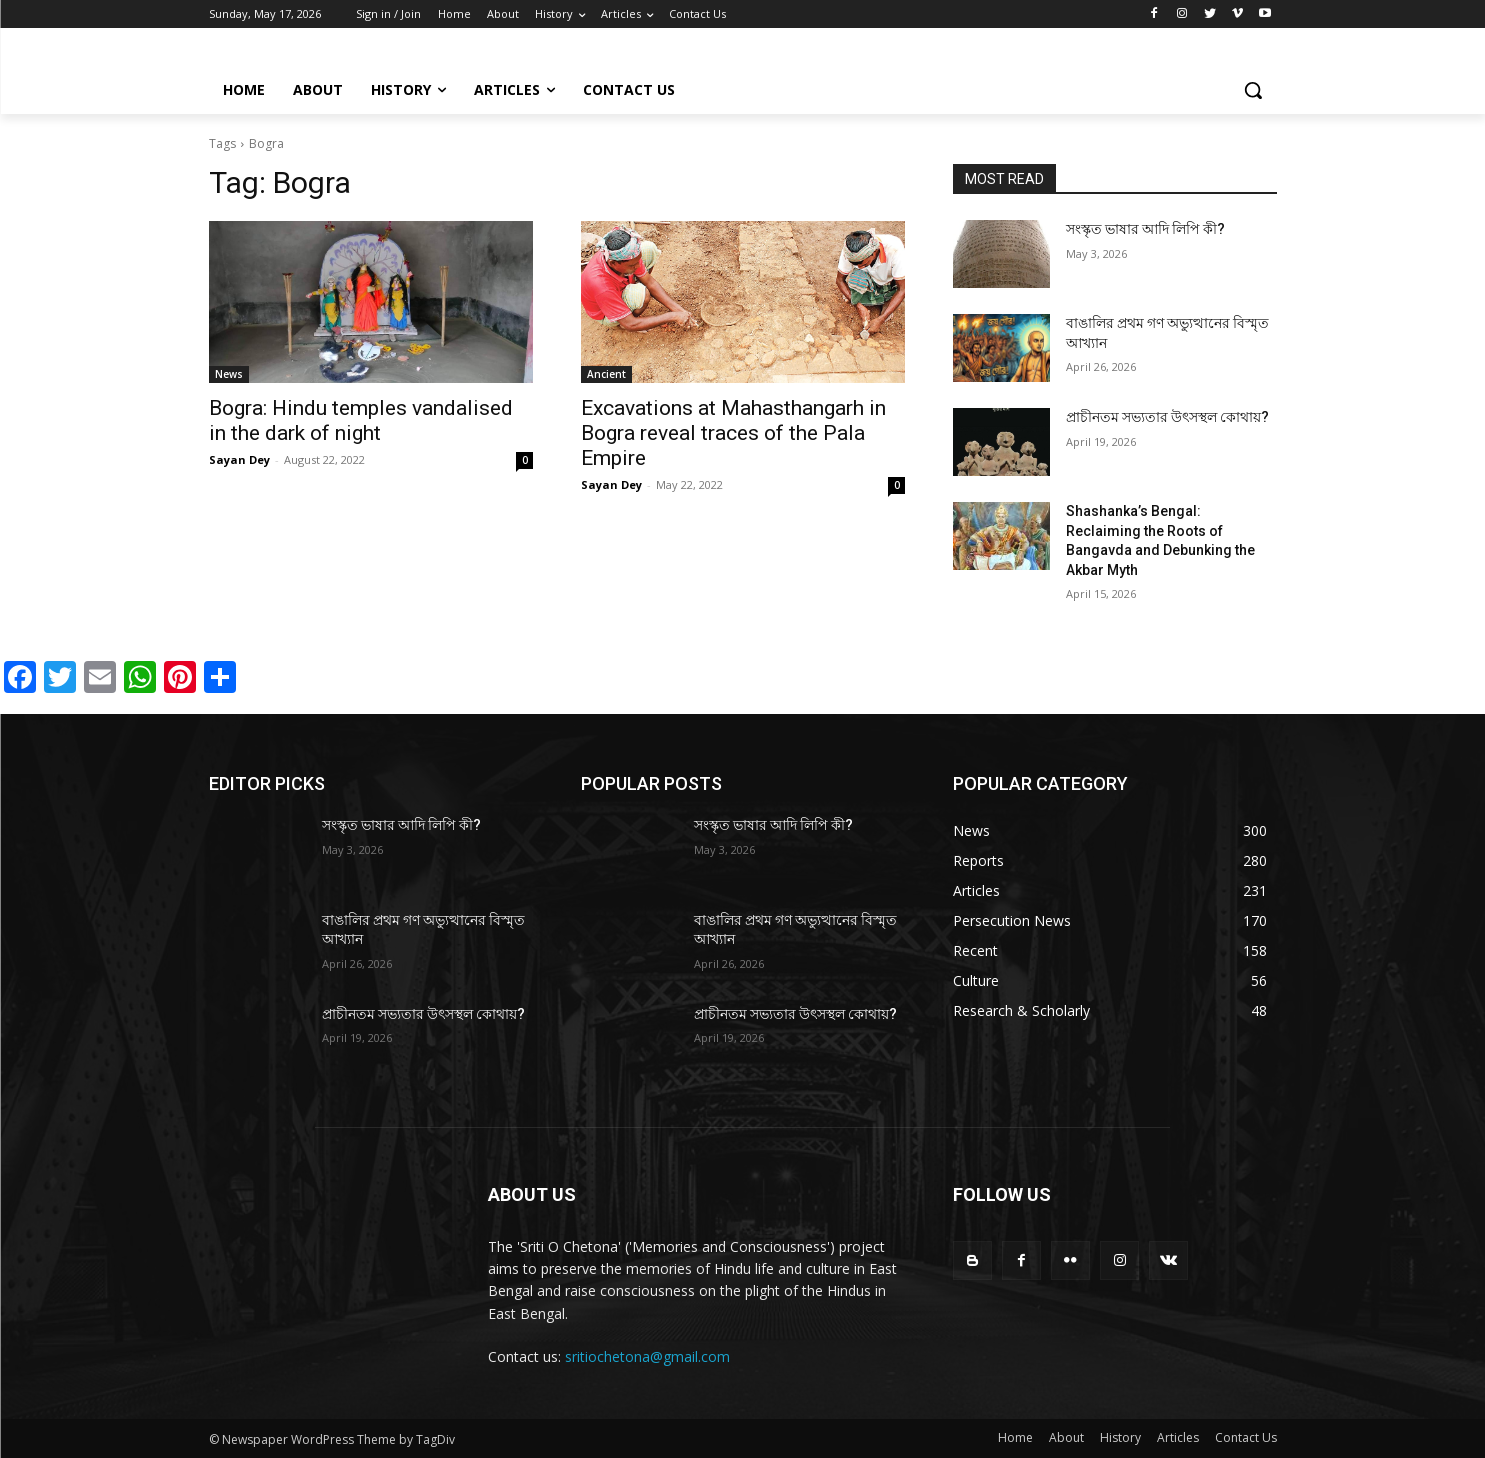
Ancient (606, 374)
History (1120, 1437)
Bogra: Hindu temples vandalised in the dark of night (361, 420)
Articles (1178, 1437)
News (229, 374)
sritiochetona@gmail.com (647, 1356)
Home (1015, 1437)
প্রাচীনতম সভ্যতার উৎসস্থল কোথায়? (1167, 417)
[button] (1253, 90)
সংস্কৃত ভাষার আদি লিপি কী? (1145, 229)
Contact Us (1246, 1437)
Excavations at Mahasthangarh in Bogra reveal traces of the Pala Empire (733, 433)
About (1066, 1437)
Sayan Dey (239, 459)
